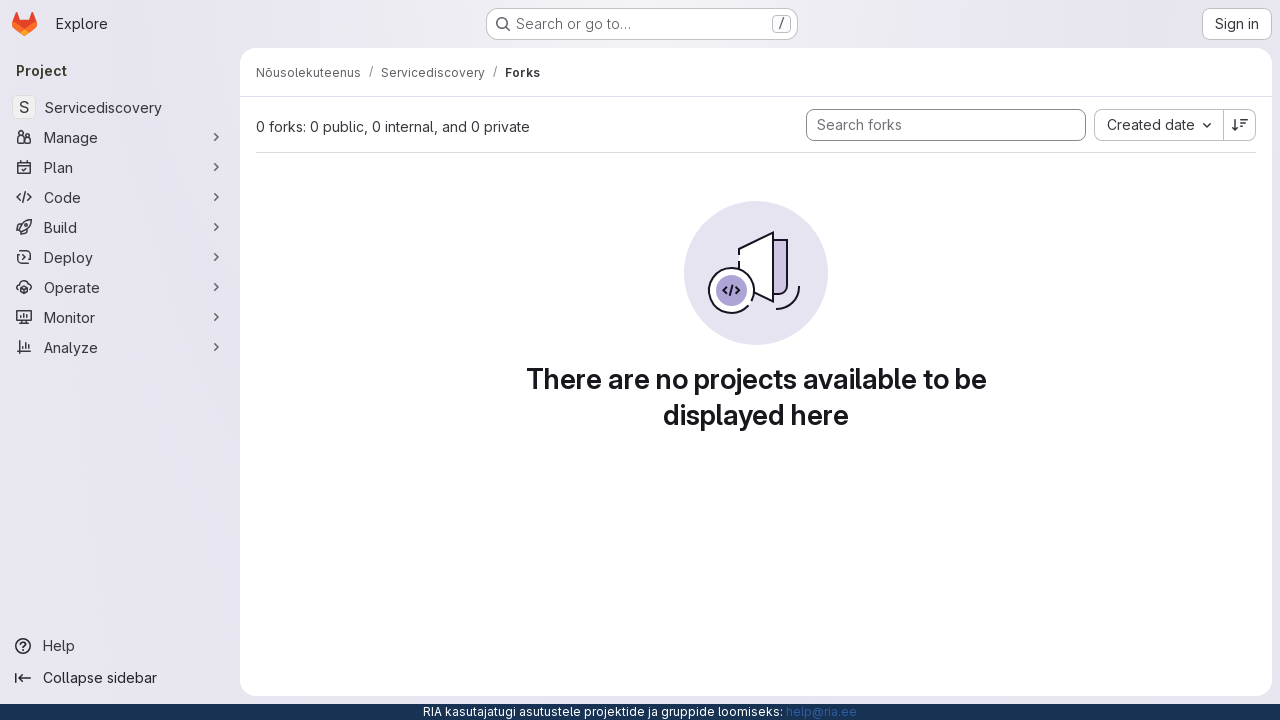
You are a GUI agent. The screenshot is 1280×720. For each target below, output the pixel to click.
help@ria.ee (821, 711)
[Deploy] (120, 257)
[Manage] (120, 137)
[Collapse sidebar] (120, 678)
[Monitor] (120, 317)
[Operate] (120, 287)
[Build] (120, 227)
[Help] (120, 646)
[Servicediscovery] (120, 107)
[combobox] (1158, 125)
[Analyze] (120, 347)
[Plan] (120, 167)
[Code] (120, 197)
